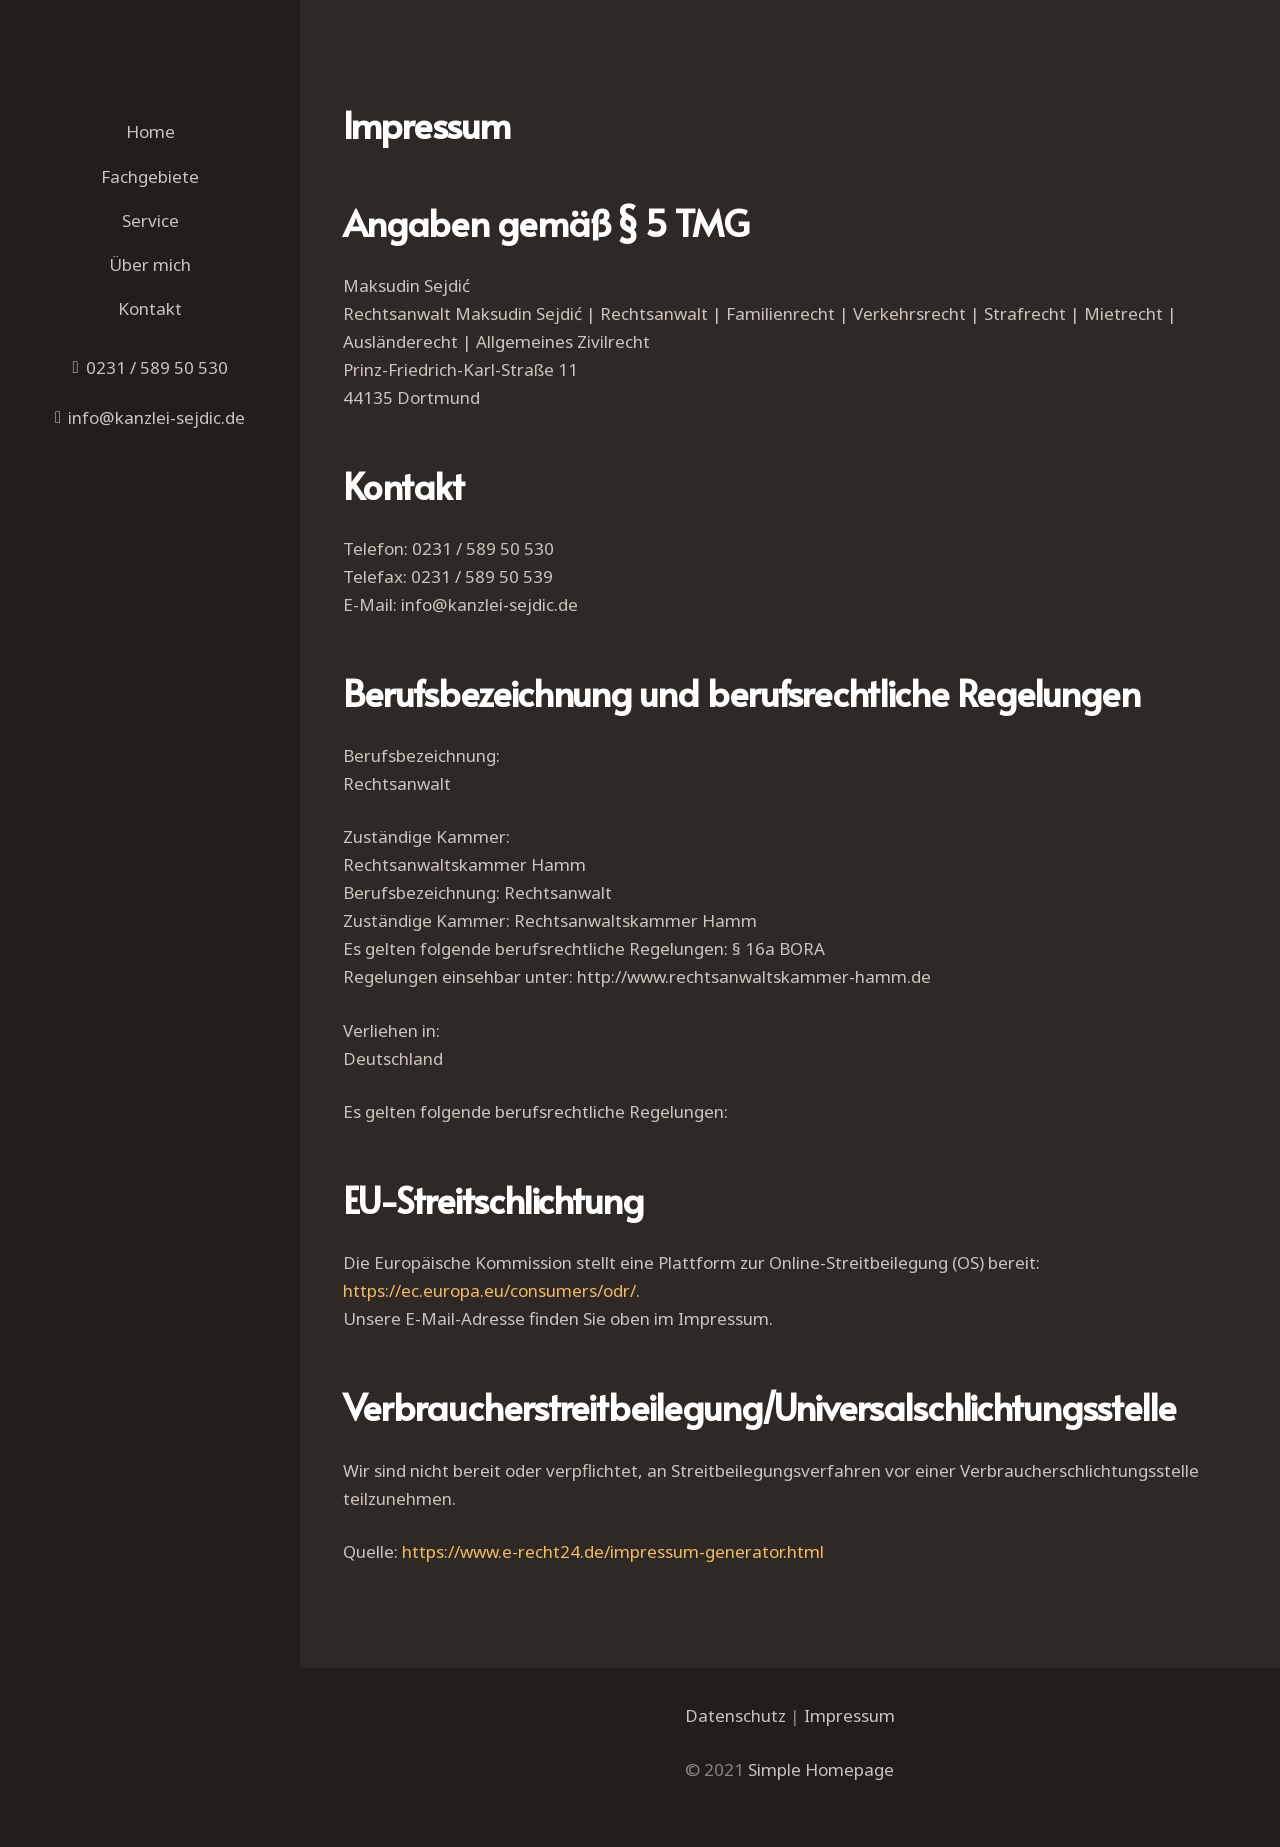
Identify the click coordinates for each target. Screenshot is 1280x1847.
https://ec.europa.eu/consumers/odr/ (489, 1290)
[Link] (150, 55)
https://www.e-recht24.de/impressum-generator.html (613, 1551)
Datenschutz (735, 1715)
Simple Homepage (821, 1769)
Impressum (849, 1715)
